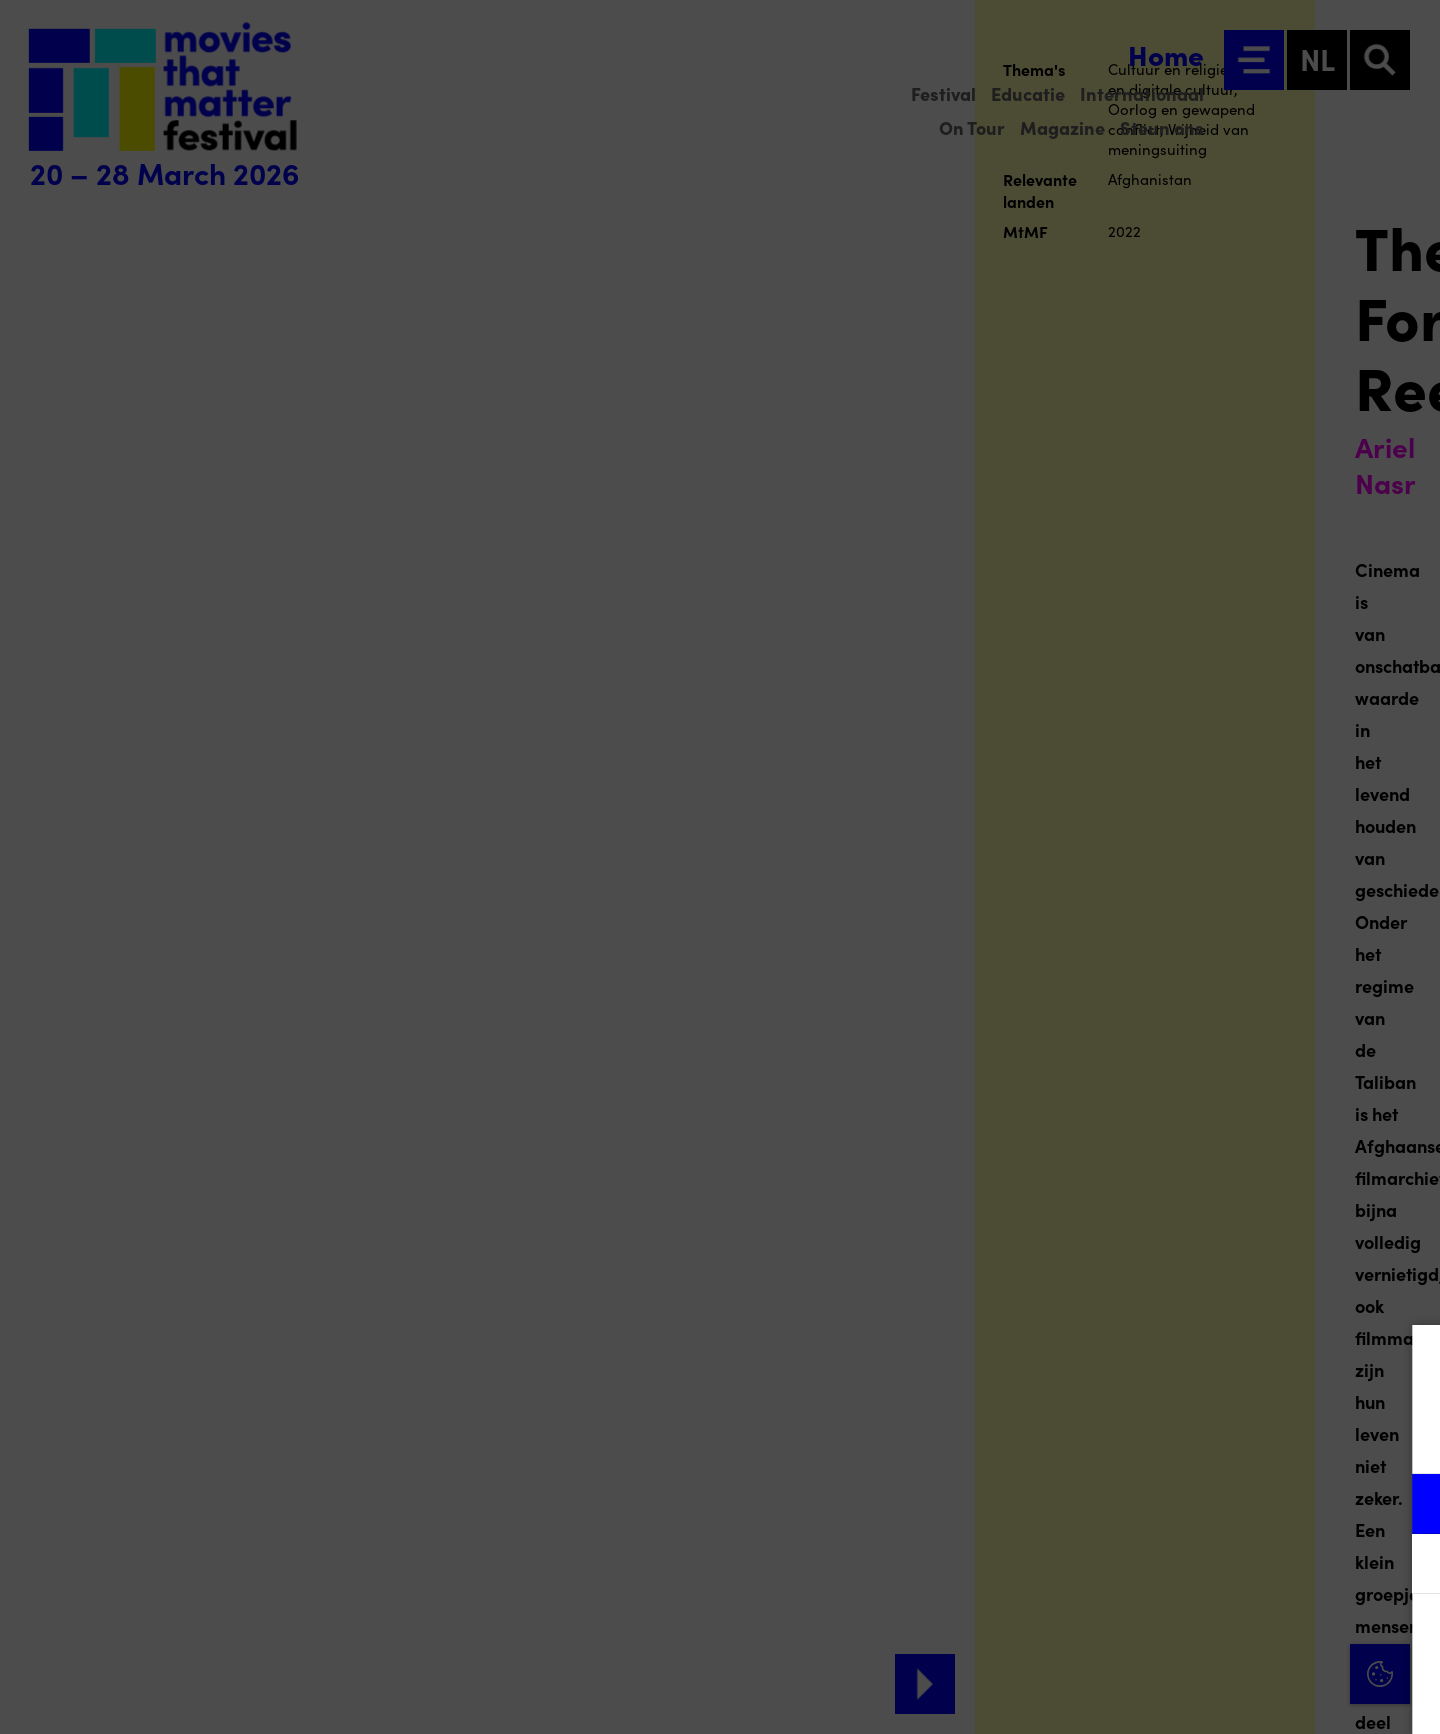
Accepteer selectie (1270, 1696)
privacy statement (1190, 1438)
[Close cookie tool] (1409, 1361)
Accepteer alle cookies (1270, 1638)
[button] (1250, 1503)
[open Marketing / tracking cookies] (1408, 1566)
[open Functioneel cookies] (1408, 1506)
